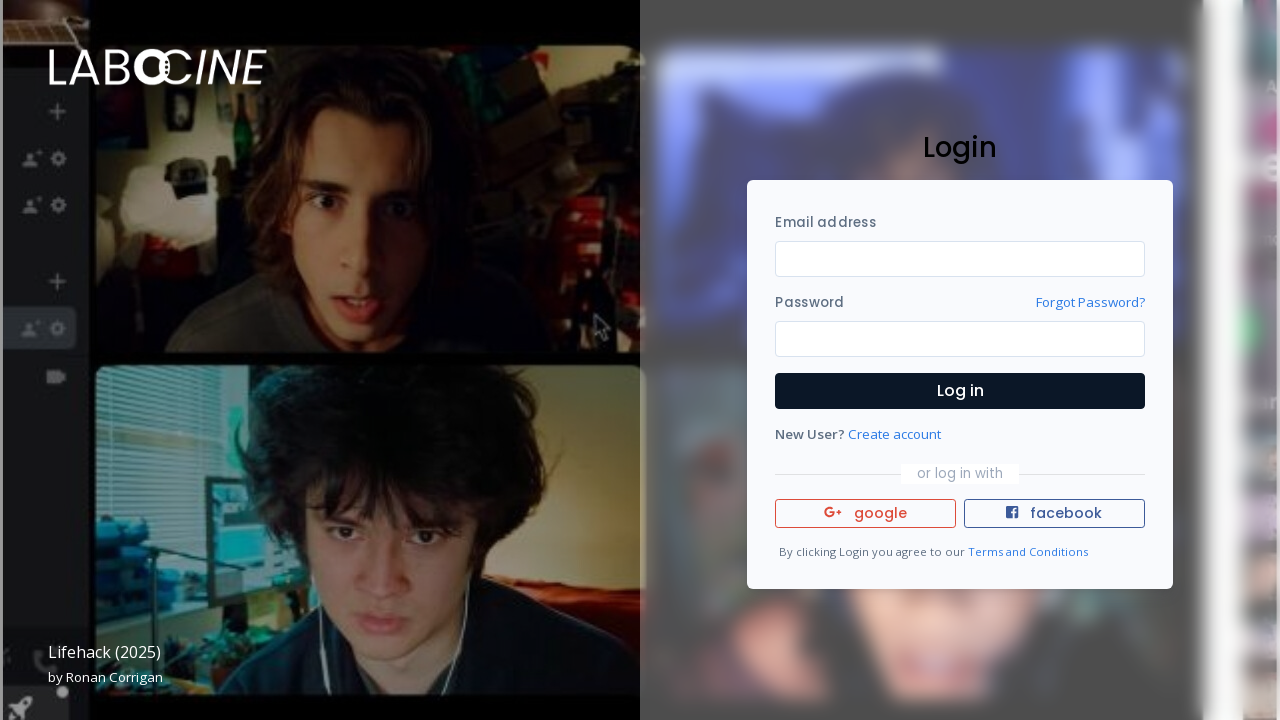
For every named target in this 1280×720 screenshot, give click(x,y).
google (865, 513)
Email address (825, 222)
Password (809, 302)
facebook (1054, 513)
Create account (894, 434)
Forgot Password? (1090, 302)
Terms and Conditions (1028, 551)
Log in (960, 390)
